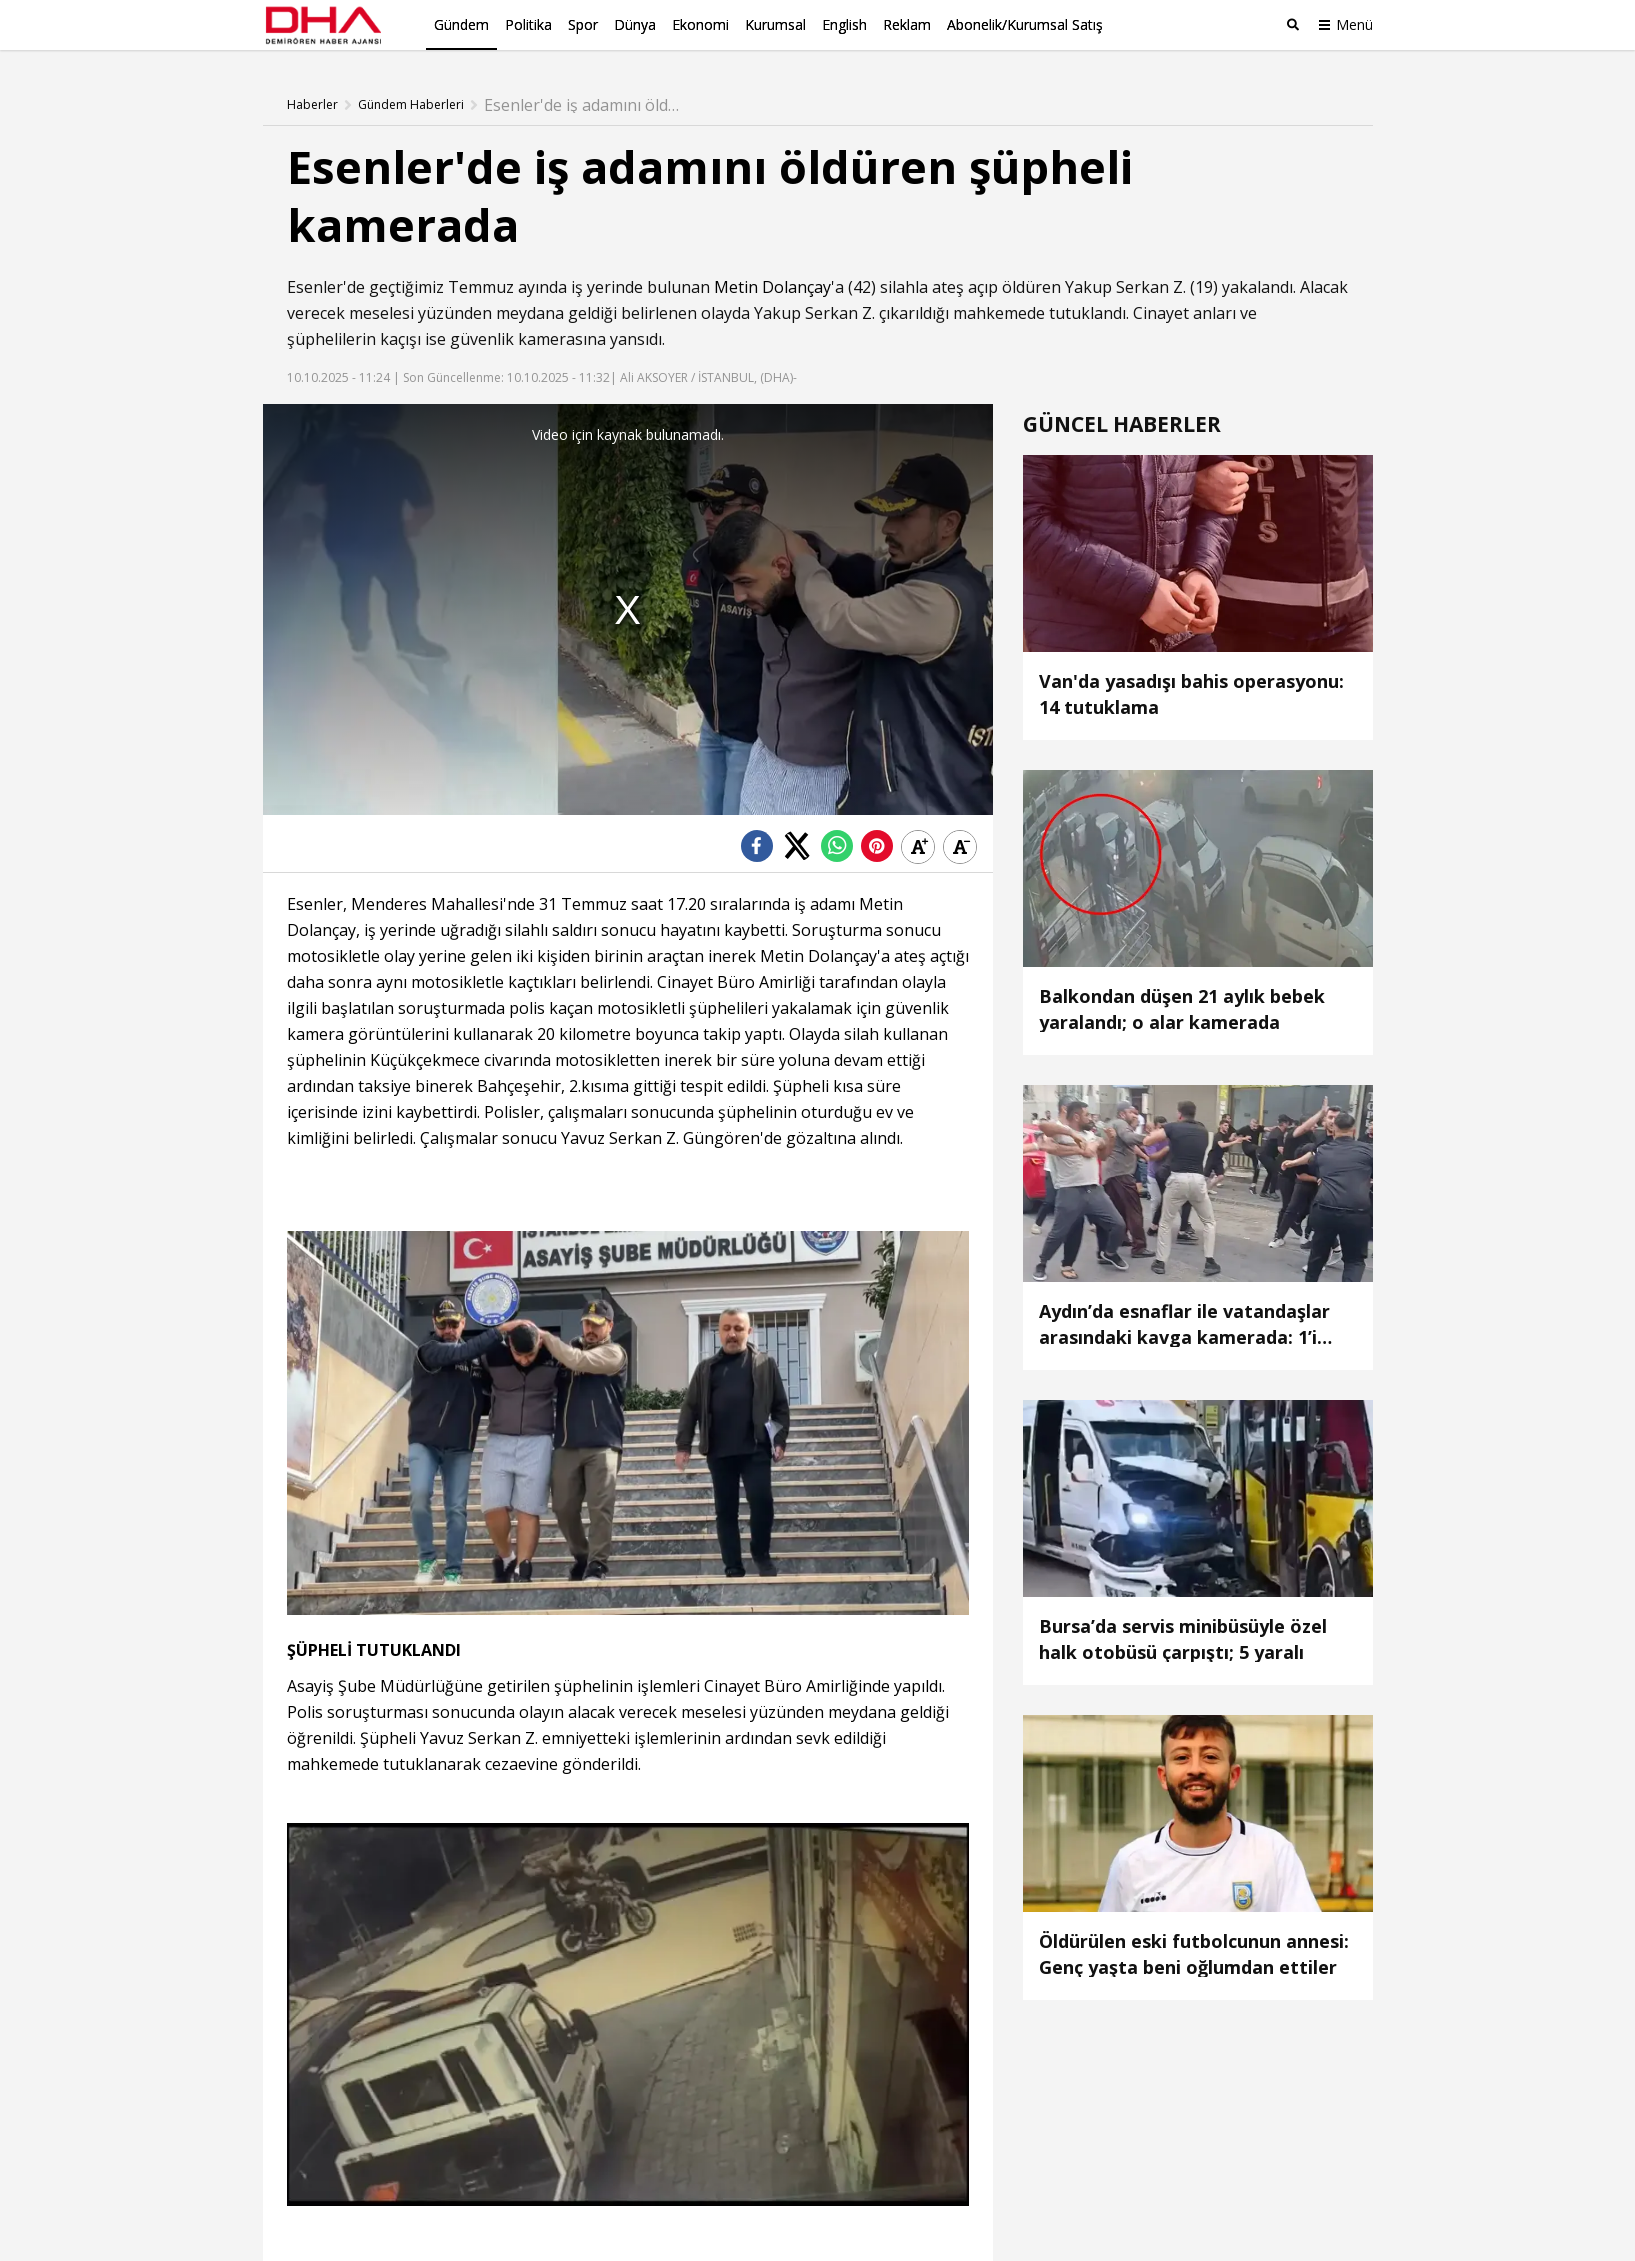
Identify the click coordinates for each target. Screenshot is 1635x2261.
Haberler (312, 105)
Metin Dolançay (772, 287)
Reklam (907, 24)
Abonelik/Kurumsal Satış (1025, 24)
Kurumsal (775, 24)
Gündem (461, 24)
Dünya (635, 24)
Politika (528, 24)
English (844, 24)
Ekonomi (700, 24)
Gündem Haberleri (411, 105)
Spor (583, 24)
